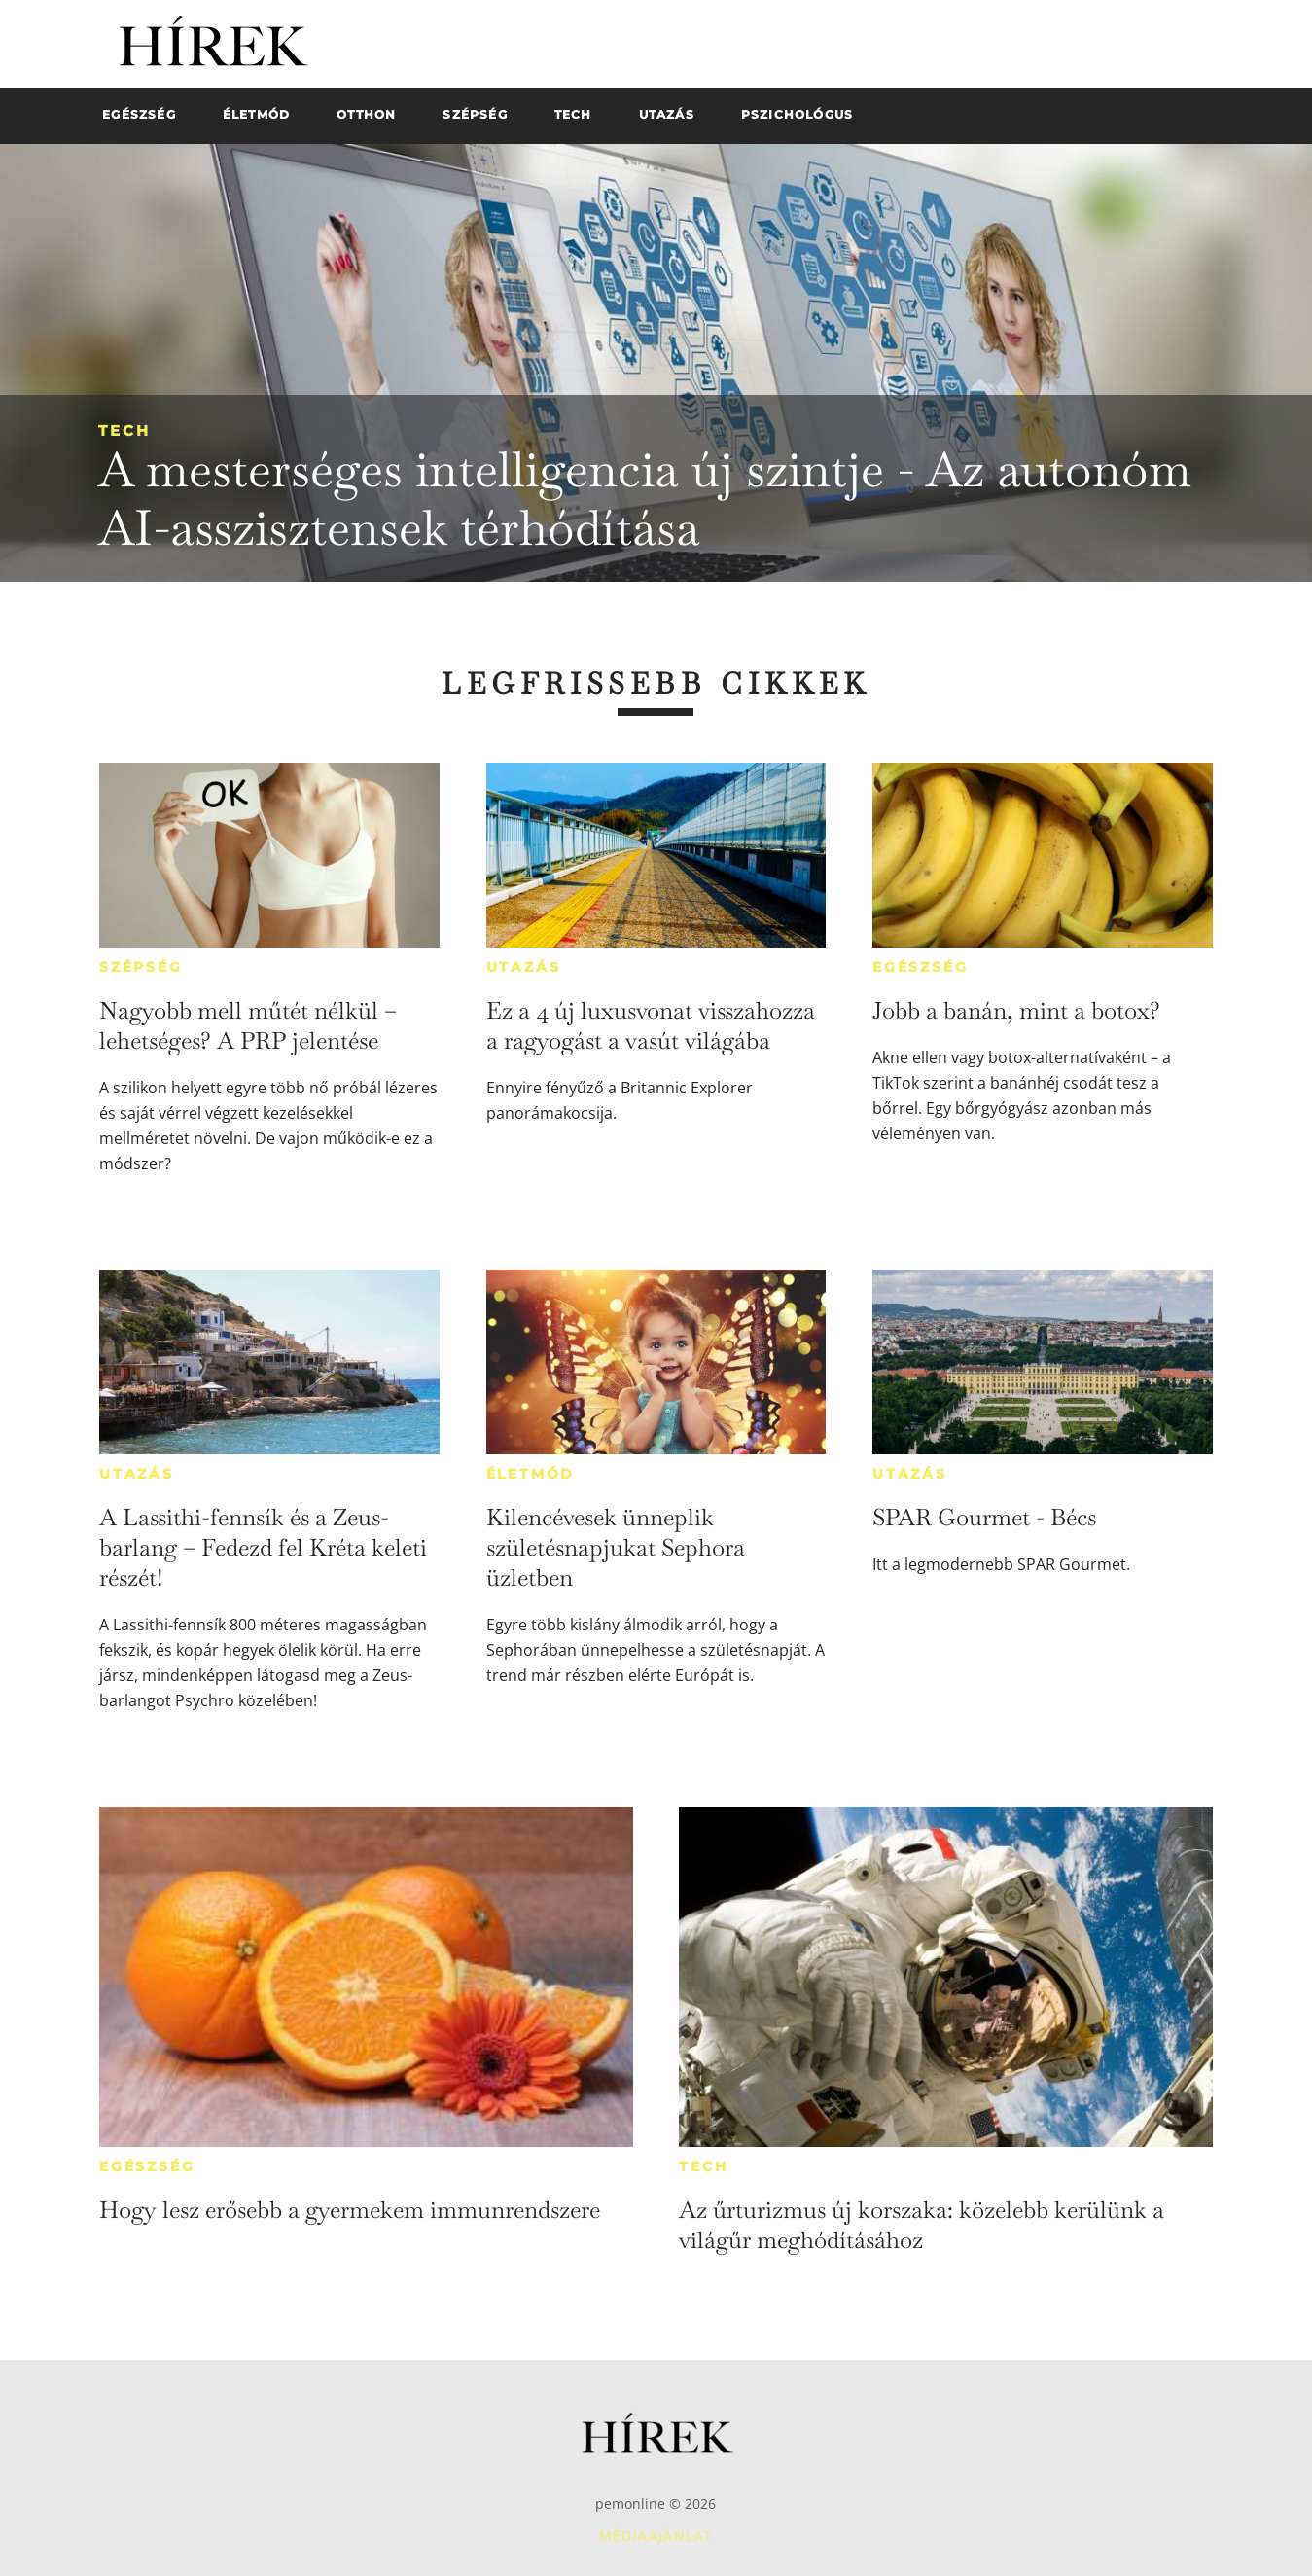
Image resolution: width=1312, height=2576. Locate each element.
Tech (124, 430)
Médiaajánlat (656, 2535)
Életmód (531, 1474)
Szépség (141, 967)
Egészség (920, 967)
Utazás (523, 967)
